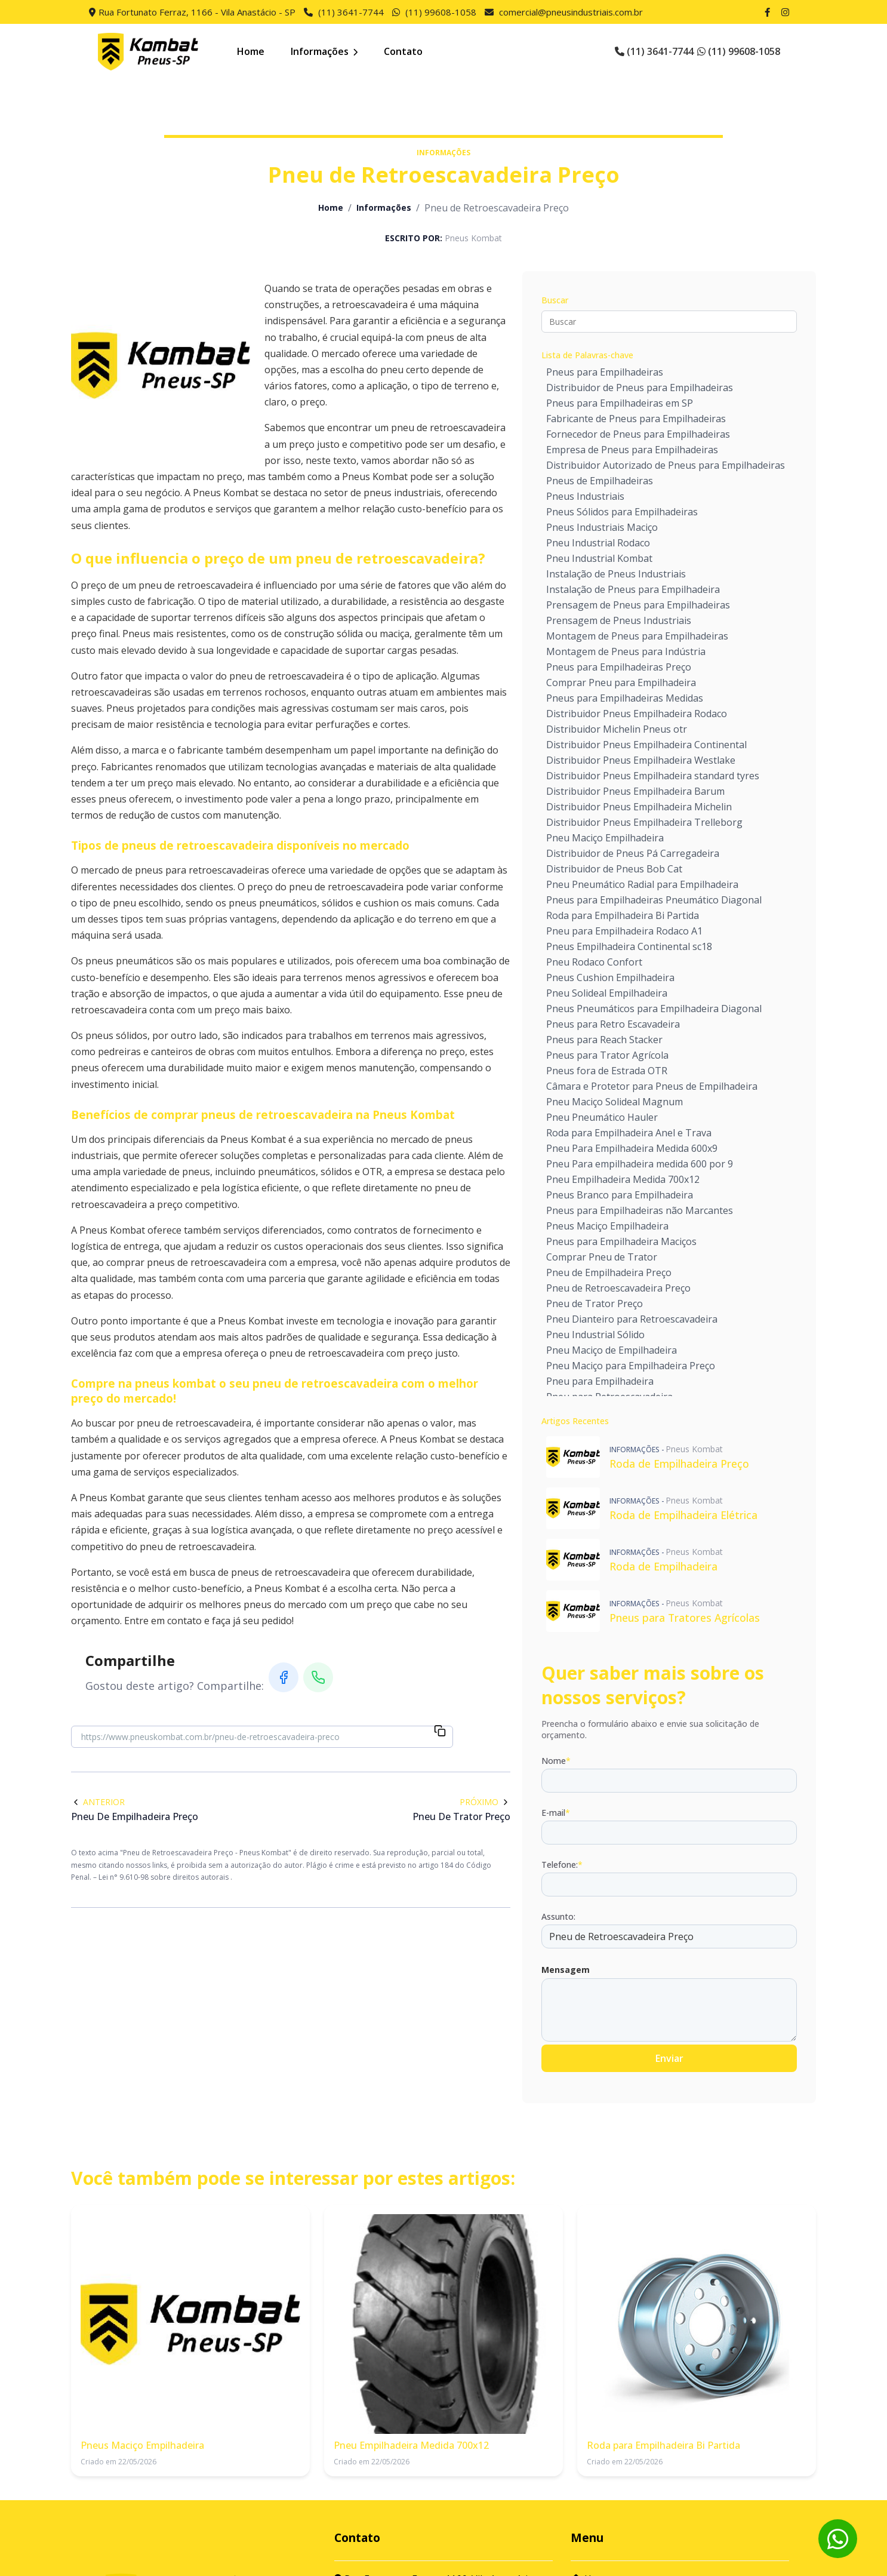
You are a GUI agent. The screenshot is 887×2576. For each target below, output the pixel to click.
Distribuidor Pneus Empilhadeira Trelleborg (644, 822)
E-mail (555, 1812)
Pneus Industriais (585, 496)
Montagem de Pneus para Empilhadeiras (637, 636)
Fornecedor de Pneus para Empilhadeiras (638, 434)
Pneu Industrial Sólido (595, 1334)
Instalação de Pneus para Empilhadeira (633, 589)
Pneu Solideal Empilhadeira (606, 993)
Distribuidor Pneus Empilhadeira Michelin (639, 806)
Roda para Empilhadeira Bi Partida (622, 915)
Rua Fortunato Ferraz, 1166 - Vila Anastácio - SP (196, 12)
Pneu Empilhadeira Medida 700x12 (623, 1179)
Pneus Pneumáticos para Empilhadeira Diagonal (654, 1008)
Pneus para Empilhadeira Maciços (621, 1241)
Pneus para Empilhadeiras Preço (618, 667)
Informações (324, 51)
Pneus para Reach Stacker (604, 1039)
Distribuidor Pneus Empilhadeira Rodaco (636, 713)
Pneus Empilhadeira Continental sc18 (629, 946)
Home (250, 51)
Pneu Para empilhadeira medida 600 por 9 (639, 1163)
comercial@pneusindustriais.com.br (571, 12)
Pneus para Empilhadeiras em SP (619, 403)
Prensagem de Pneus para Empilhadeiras (638, 604)
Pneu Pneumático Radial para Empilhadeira (642, 884)
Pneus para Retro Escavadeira (613, 1024)
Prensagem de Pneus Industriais (618, 620)
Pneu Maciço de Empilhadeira (611, 1350)
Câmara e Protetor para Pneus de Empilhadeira (651, 1086)
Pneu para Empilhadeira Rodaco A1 (624, 930)
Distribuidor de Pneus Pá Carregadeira (632, 853)
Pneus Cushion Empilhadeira (610, 977)
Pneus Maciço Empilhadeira (607, 1225)
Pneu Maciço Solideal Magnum (614, 1101)
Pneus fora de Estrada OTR (606, 1070)
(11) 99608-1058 (440, 12)
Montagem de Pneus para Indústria (626, 651)
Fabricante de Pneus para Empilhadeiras (636, 418)
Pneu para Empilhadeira (600, 1381)
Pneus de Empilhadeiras (599, 480)
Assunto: (558, 1916)
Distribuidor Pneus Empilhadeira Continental (646, 744)
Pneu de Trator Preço (594, 1303)
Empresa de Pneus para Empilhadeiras (632, 449)
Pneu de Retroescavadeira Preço (618, 1288)
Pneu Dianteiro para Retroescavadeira (631, 1319)
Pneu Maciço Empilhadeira (605, 837)
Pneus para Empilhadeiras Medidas (624, 698)
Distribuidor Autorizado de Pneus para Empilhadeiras (665, 465)
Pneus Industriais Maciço (602, 527)
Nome (556, 1760)
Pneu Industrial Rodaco (598, 542)
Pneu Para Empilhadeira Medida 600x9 (631, 1148)
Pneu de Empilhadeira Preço (609, 1272)
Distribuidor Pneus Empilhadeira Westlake (640, 760)
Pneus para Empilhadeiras (604, 372)
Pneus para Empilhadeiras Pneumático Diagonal (654, 899)
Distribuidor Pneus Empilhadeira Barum (635, 791)
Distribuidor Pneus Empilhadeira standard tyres (652, 775)
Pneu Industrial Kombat (599, 558)
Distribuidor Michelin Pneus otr (616, 729)
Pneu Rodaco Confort (594, 962)
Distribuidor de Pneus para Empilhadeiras (639, 387)
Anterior (98, 1801)
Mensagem (565, 1969)
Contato (403, 51)
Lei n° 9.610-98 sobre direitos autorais (164, 1877)
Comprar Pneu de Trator (601, 1257)
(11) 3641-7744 (351, 12)
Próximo (485, 1801)
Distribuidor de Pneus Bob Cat (614, 868)
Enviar (669, 2058)
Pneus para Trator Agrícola (607, 1055)
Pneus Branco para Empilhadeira (619, 1194)
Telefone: (562, 1864)
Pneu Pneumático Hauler (602, 1117)
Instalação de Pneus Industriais (616, 573)
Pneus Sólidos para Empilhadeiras (622, 511)
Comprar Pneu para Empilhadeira (621, 682)
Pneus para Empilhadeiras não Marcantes (639, 1210)
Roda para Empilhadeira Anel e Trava (629, 1132)
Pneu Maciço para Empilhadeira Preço (630, 1365)
